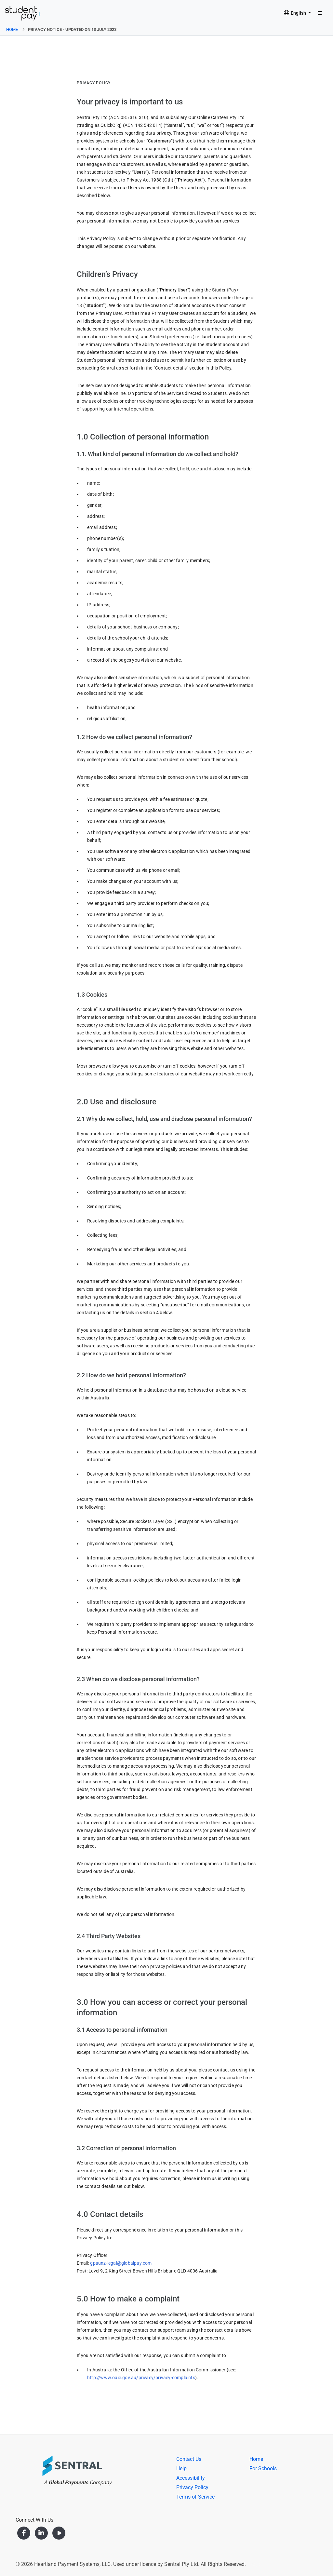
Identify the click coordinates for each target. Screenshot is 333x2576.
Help (181, 2468)
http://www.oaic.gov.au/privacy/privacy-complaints (141, 2377)
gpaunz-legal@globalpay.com (121, 2263)
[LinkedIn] (42, 2532)
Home (12, 29)
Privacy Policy (192, 2487)
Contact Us (188, 2459)
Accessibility (190, 2478)
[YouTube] (59, 2532)
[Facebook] (24, 2532)
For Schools (263, 2468)
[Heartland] (59, 2467)
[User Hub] (23, 13)
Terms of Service (195, 2497)
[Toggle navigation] (319, 13)
